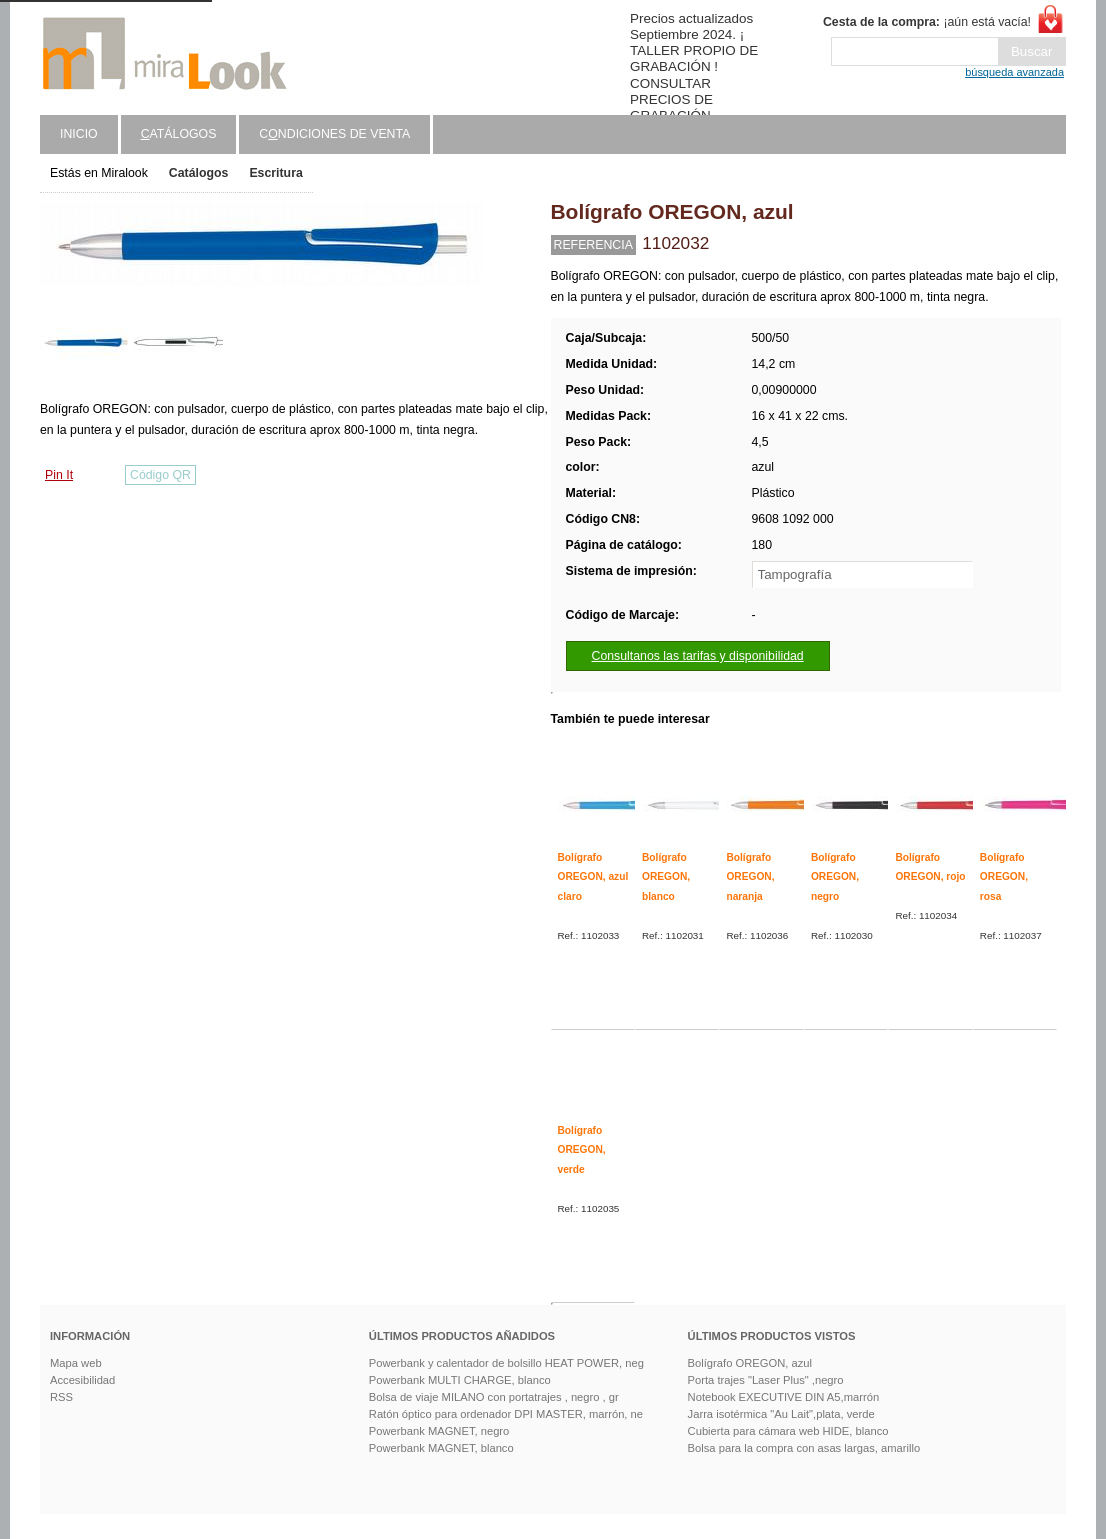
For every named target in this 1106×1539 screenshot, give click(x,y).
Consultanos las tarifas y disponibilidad (698, 656)
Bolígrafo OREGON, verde (582, 1150)
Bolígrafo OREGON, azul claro (593, 877)
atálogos (179, 134)
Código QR (160, 475)
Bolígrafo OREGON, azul (750, 1363)
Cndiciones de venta (334, 134)
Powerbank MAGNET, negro (439, 1431)
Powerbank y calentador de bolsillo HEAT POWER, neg (506, 1363)
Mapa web (76, 1363)
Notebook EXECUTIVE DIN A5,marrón (784, 1397)
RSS (61, 1397)
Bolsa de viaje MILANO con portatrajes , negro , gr (494, 1397)
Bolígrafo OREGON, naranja (750, 877)
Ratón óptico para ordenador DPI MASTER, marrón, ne (506, 1414)
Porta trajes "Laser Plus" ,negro (766, 1380)
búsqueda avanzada (1014, 72)
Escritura (275, 173)
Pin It (59, 475)
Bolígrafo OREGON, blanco (666, 877)
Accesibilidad (82, 1380)
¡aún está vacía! (927, 22)
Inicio (79, 134)
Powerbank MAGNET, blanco (441, 1448)
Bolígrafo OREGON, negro (835, 877)
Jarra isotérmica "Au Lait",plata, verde (781, 1414)
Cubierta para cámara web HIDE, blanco (788, 1431)
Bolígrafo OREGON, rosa (1004, 877)
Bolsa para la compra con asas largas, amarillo (804, 1448)
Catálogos (199, 173)
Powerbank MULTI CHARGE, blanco (460, 1380)
